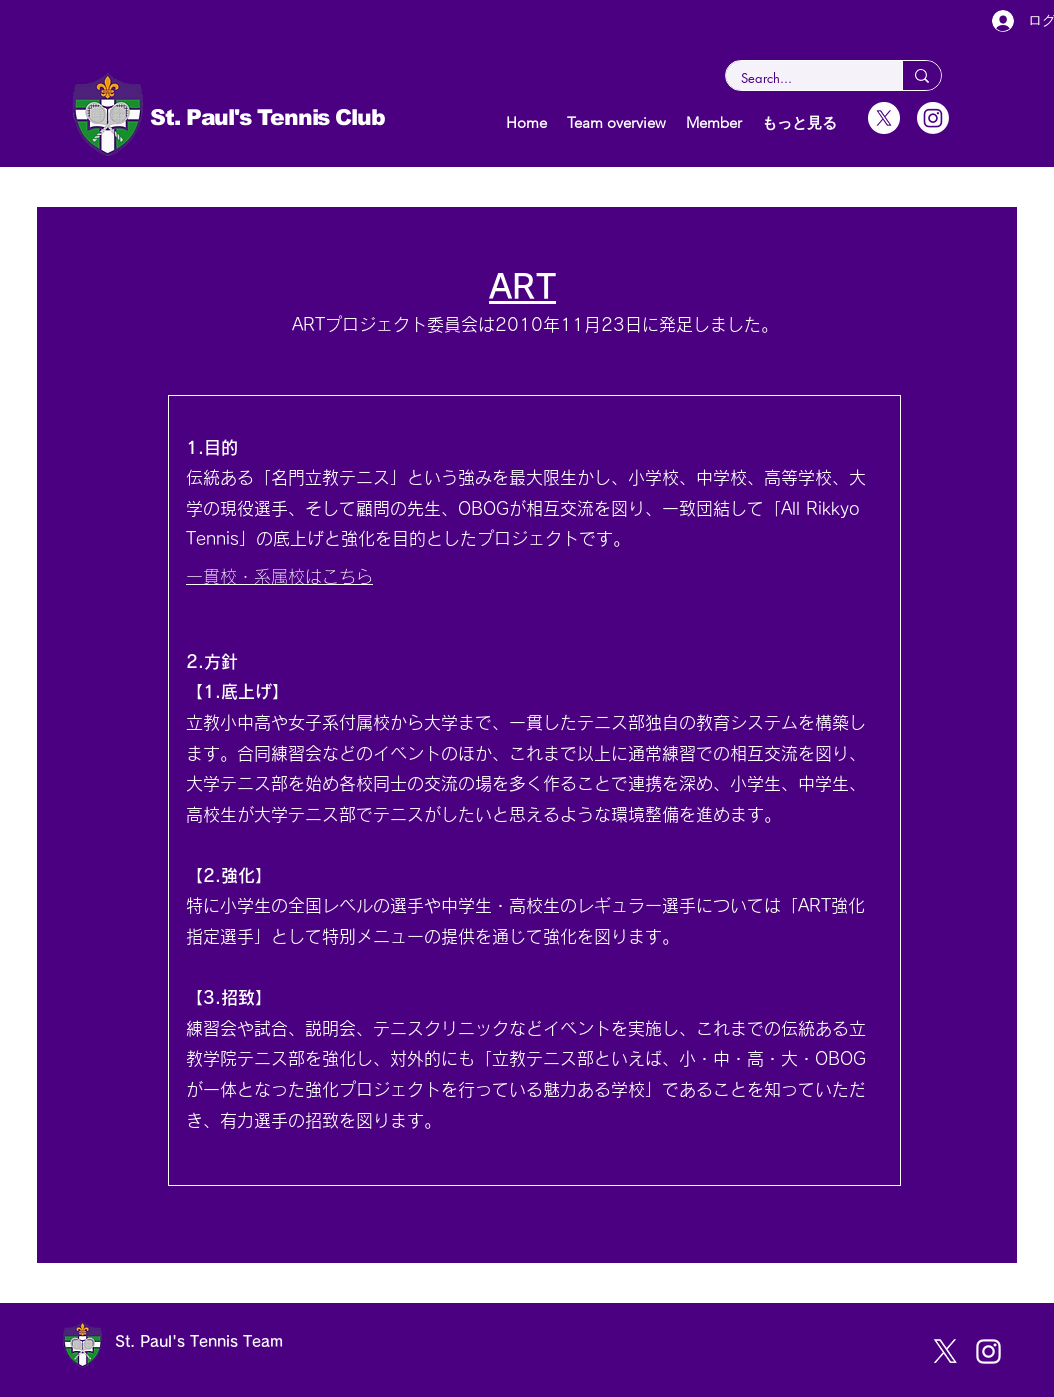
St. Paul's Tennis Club (270, 117)
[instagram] (988, 1351)
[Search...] (800, 78)
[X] (884, 118)
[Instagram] (933, 118)
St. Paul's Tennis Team (199, 1341)
